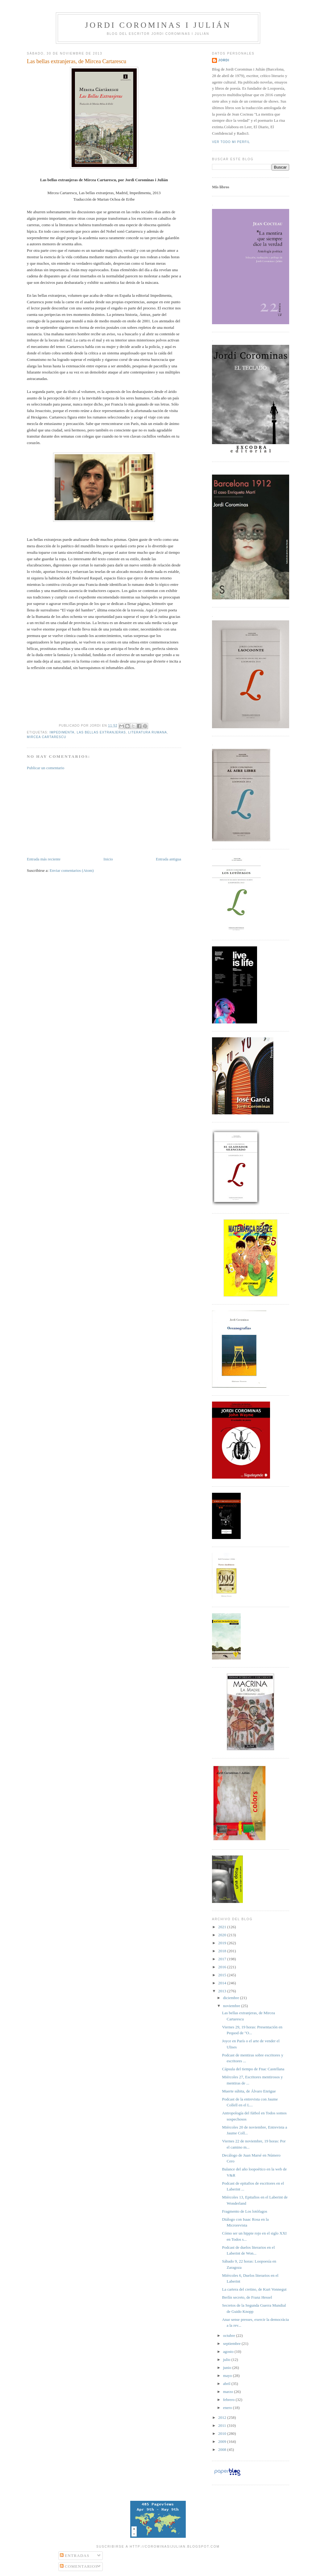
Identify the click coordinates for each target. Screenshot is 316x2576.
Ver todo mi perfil (231, 142)
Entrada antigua (168, 859)
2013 (222, 1991)
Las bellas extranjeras (101, 732)
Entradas (74, 2555)
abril (227, 2383)
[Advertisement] (73, 812)
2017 (222, 1959)
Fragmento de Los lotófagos (244, 2211)
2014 (222, 1983)
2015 (222, 1975)
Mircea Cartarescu (46, 737)
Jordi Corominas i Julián (158, 25)
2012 (222, 2417)
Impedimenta (61, 732)
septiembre (232, 2343)
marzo (228, 2391)
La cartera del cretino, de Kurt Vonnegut (254, 2289)
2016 (222, 1967)
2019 (222, 1943)
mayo (228, 2375)
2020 (222, 1935)
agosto (229, 2351)
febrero (229, 2399)
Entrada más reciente (43, 859)
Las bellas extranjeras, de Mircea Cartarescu (76, 61)
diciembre (231, 1997)
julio (227, 2359)
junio (227, 2367)
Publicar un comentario (45, 767)
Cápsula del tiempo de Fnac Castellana (253, 2069)
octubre (229, 2335)
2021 (222, 1927)
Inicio (108, 859)
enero (228, 2407)
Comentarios (79, 2566)
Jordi (223, 60)
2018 (222, 1951)
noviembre (232, 2005)
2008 (222, 2449)
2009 (222, 2441)
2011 (222, 2425)
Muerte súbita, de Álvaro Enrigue (249, 2091)
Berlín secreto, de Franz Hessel (247, 2297)
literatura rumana (147, 732)
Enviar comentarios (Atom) (72, 870)
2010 (222, 2433)
